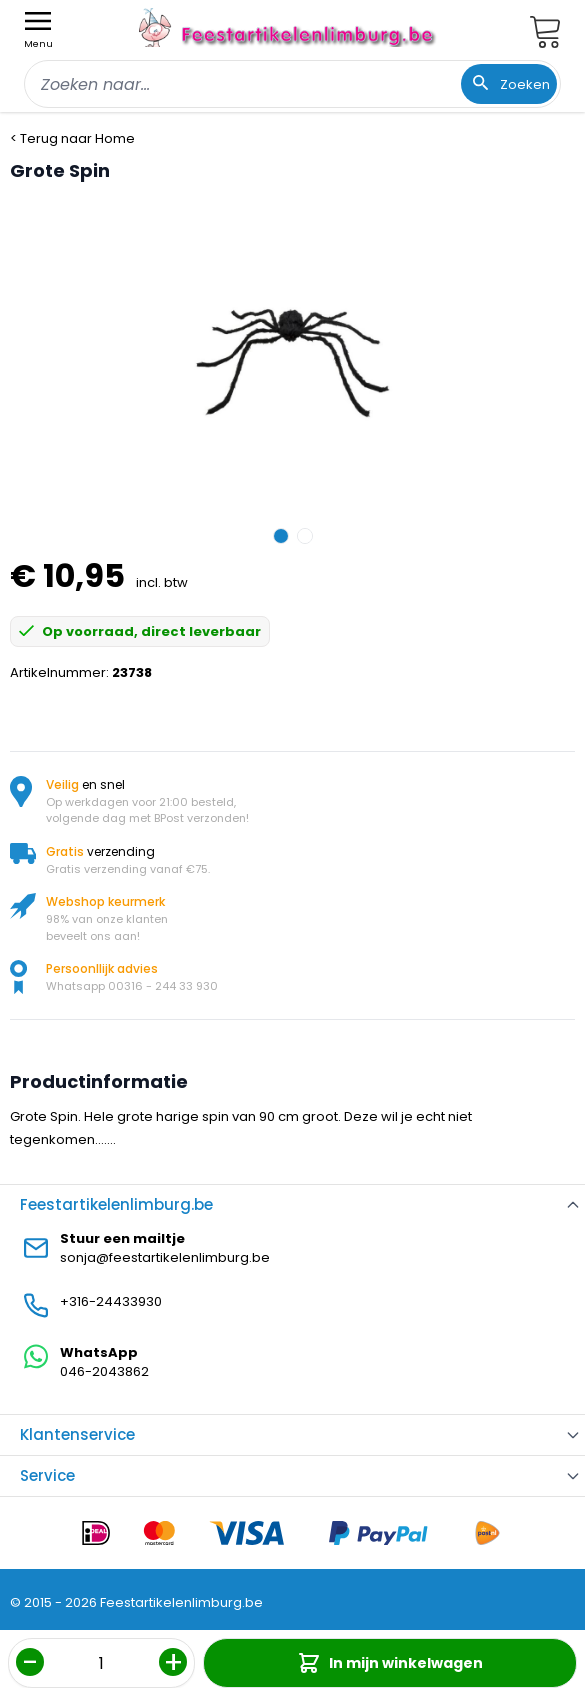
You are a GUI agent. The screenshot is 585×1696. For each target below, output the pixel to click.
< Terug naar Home (72, 138)
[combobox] (292, 84)
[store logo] (289, 27)
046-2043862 (104, 1371)
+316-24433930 (111, 1301)
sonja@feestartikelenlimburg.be (165, 1257)
